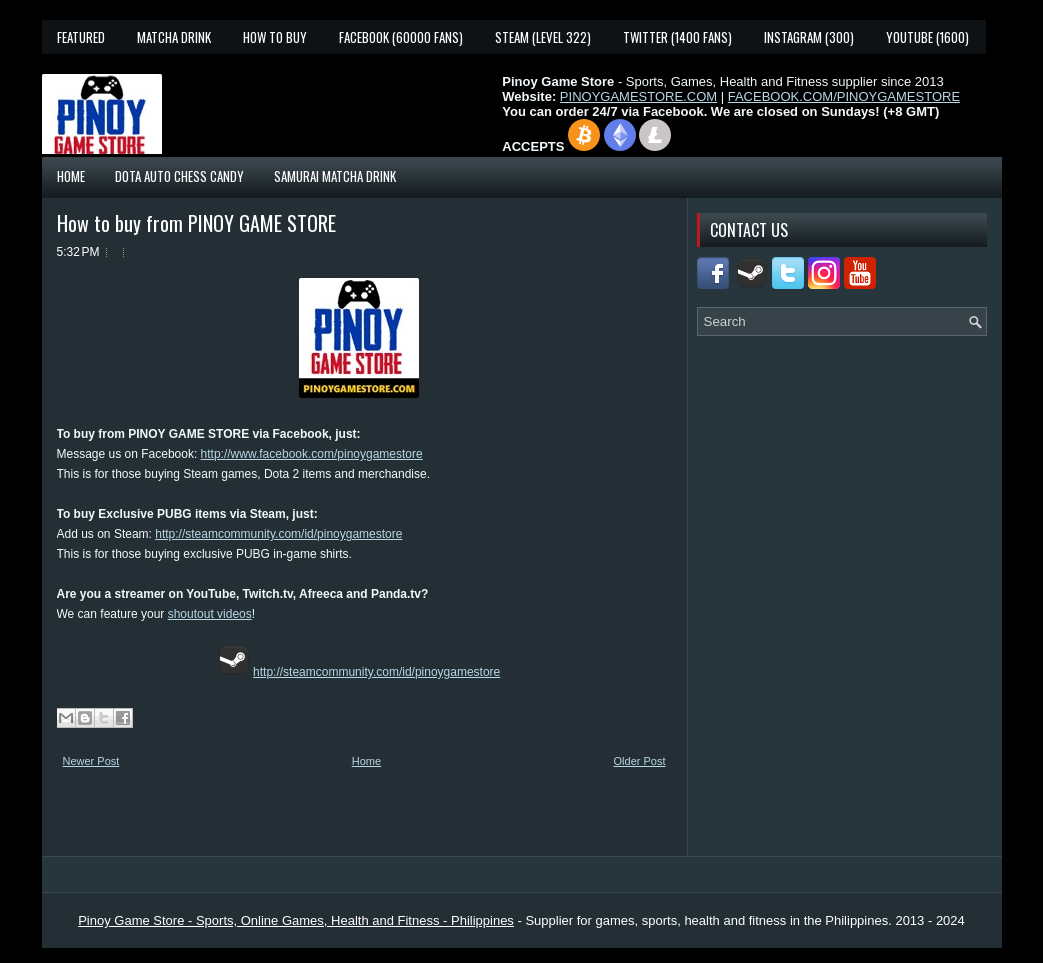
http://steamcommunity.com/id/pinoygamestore (278, 534)
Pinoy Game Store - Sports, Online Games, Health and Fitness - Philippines (296, 920)
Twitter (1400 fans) (677, 37)
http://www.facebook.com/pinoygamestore (312, 454)
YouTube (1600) (927, 37)
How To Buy (275, 37)
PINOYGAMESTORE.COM (638, 96)
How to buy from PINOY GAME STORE (196, 223)
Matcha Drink (174, 37)
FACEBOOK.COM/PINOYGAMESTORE (844, 96)
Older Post (640, 761)
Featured (81, 37)
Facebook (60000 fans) (401, 37)
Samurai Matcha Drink (335, 176)
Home (71, 176)
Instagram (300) (809, 37)
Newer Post (91, 761)
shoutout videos (210, 614)
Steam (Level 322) (543, 37)
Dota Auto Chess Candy (179, 176)
